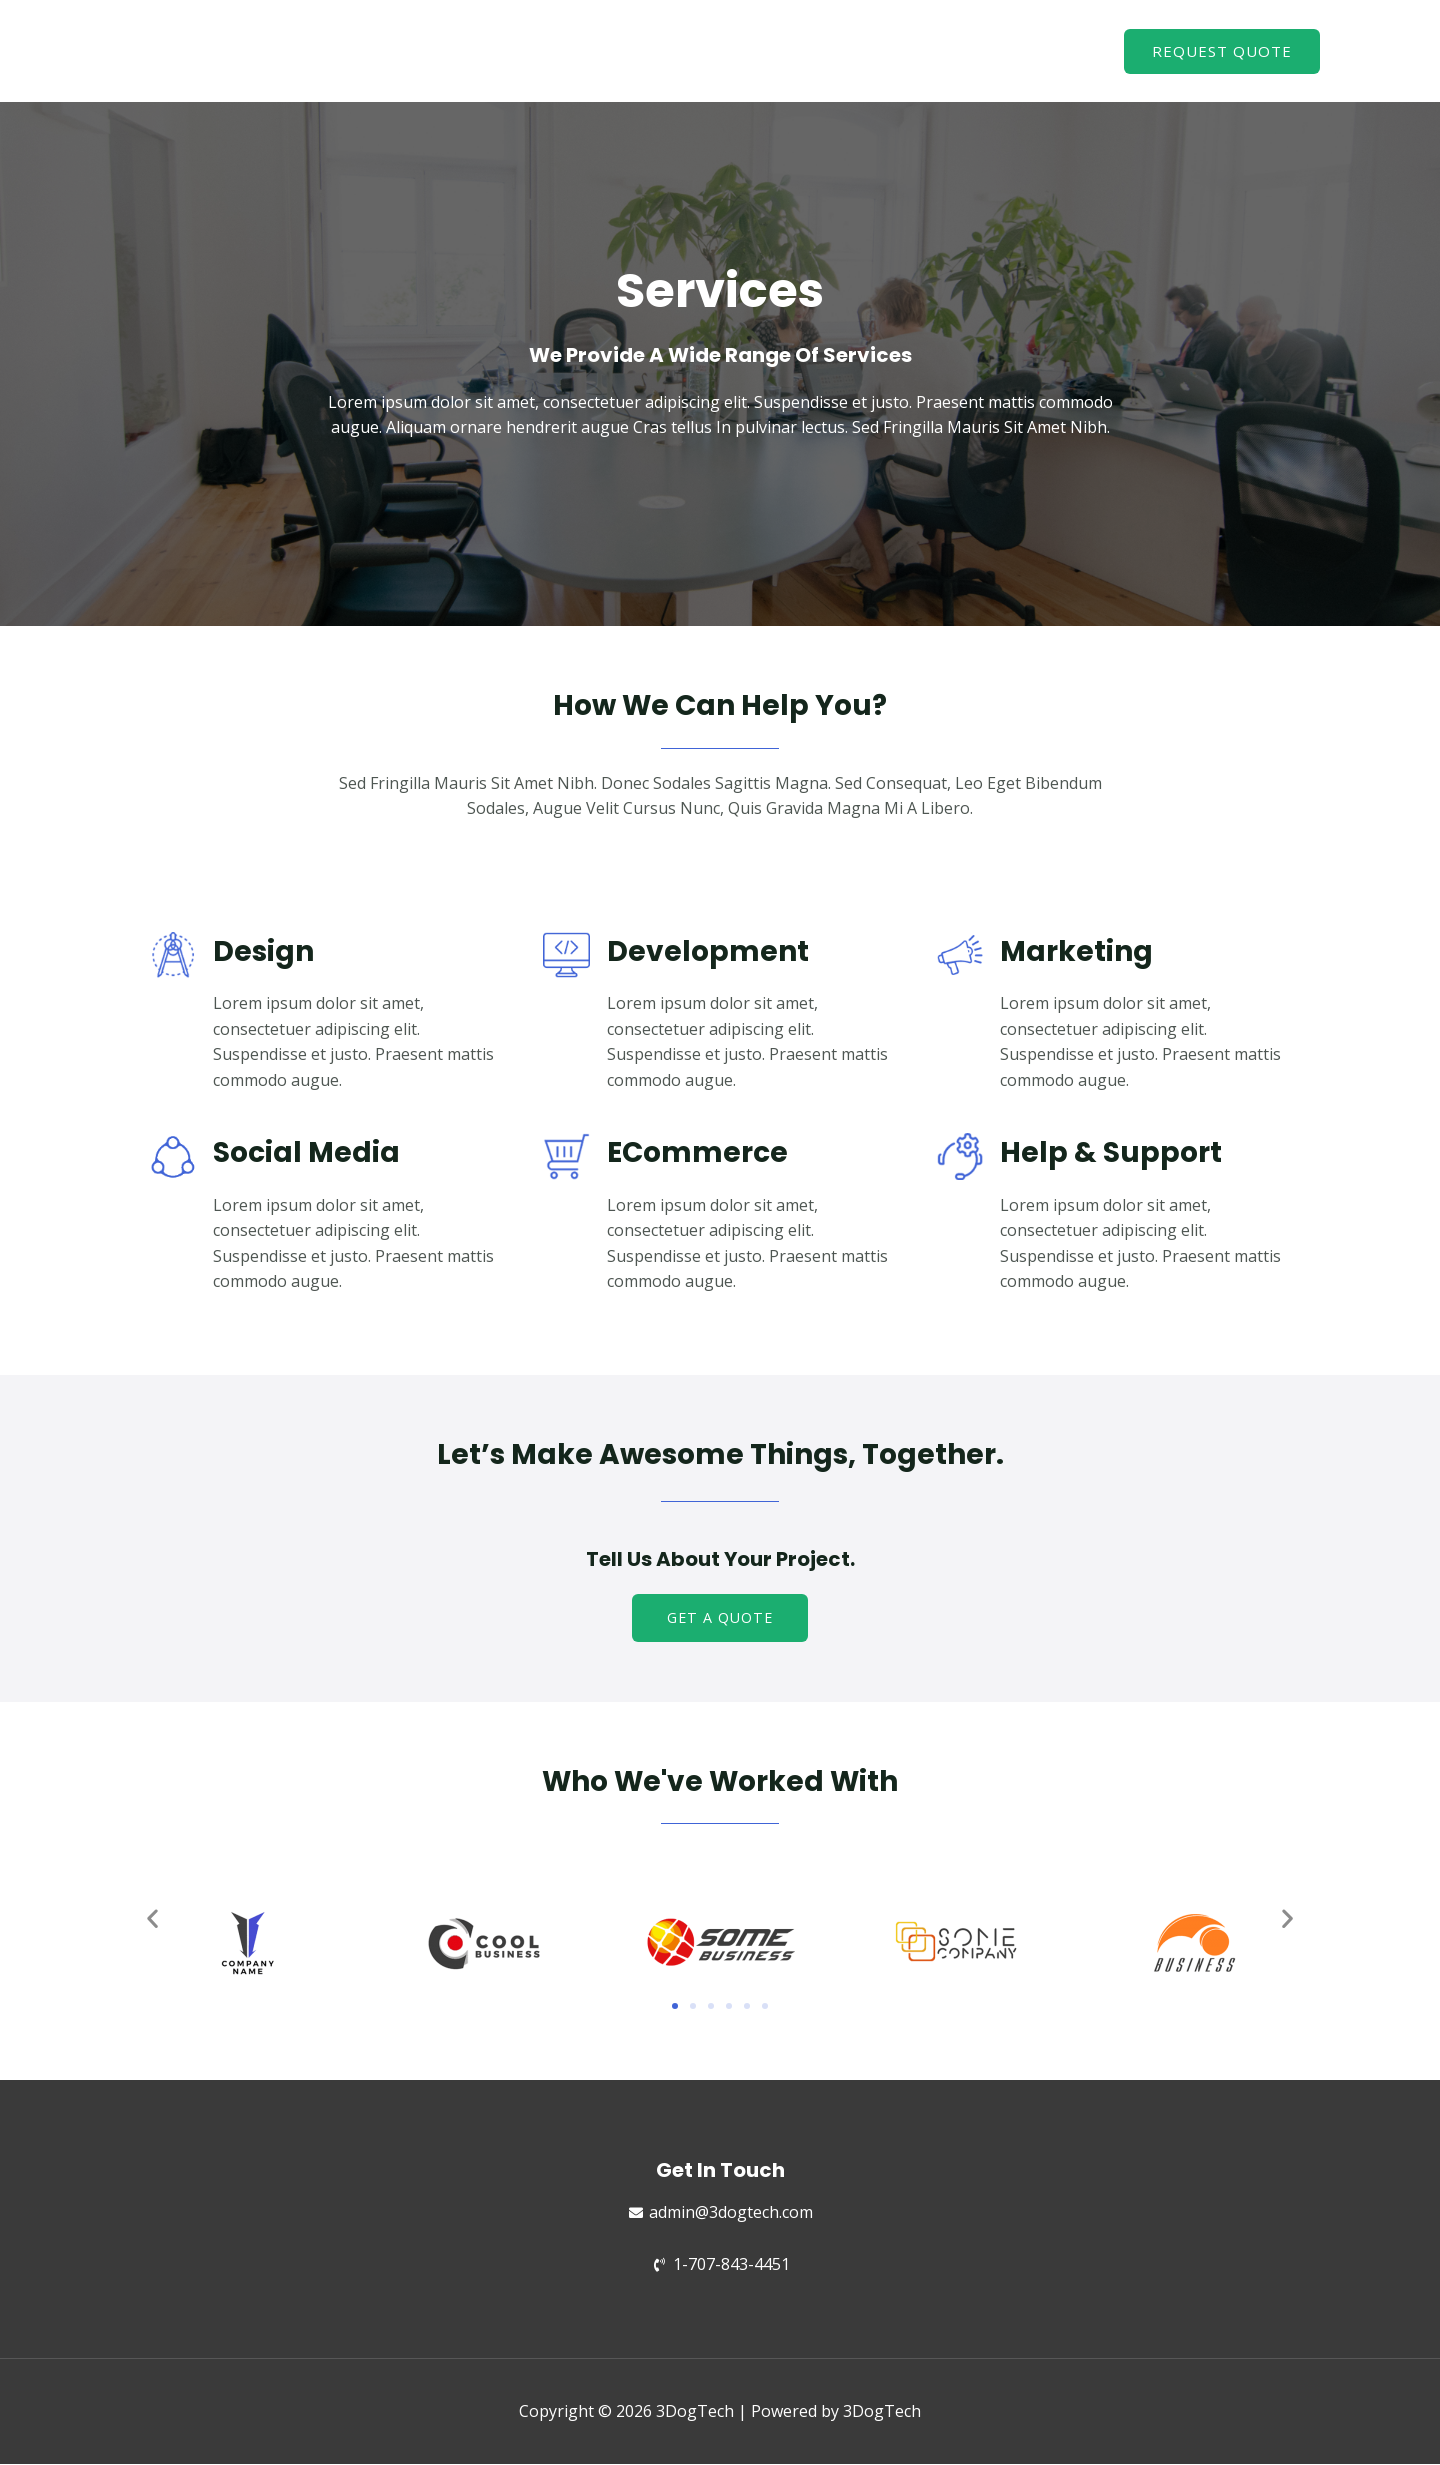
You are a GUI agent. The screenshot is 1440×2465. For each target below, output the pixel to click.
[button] (720, 1618)
